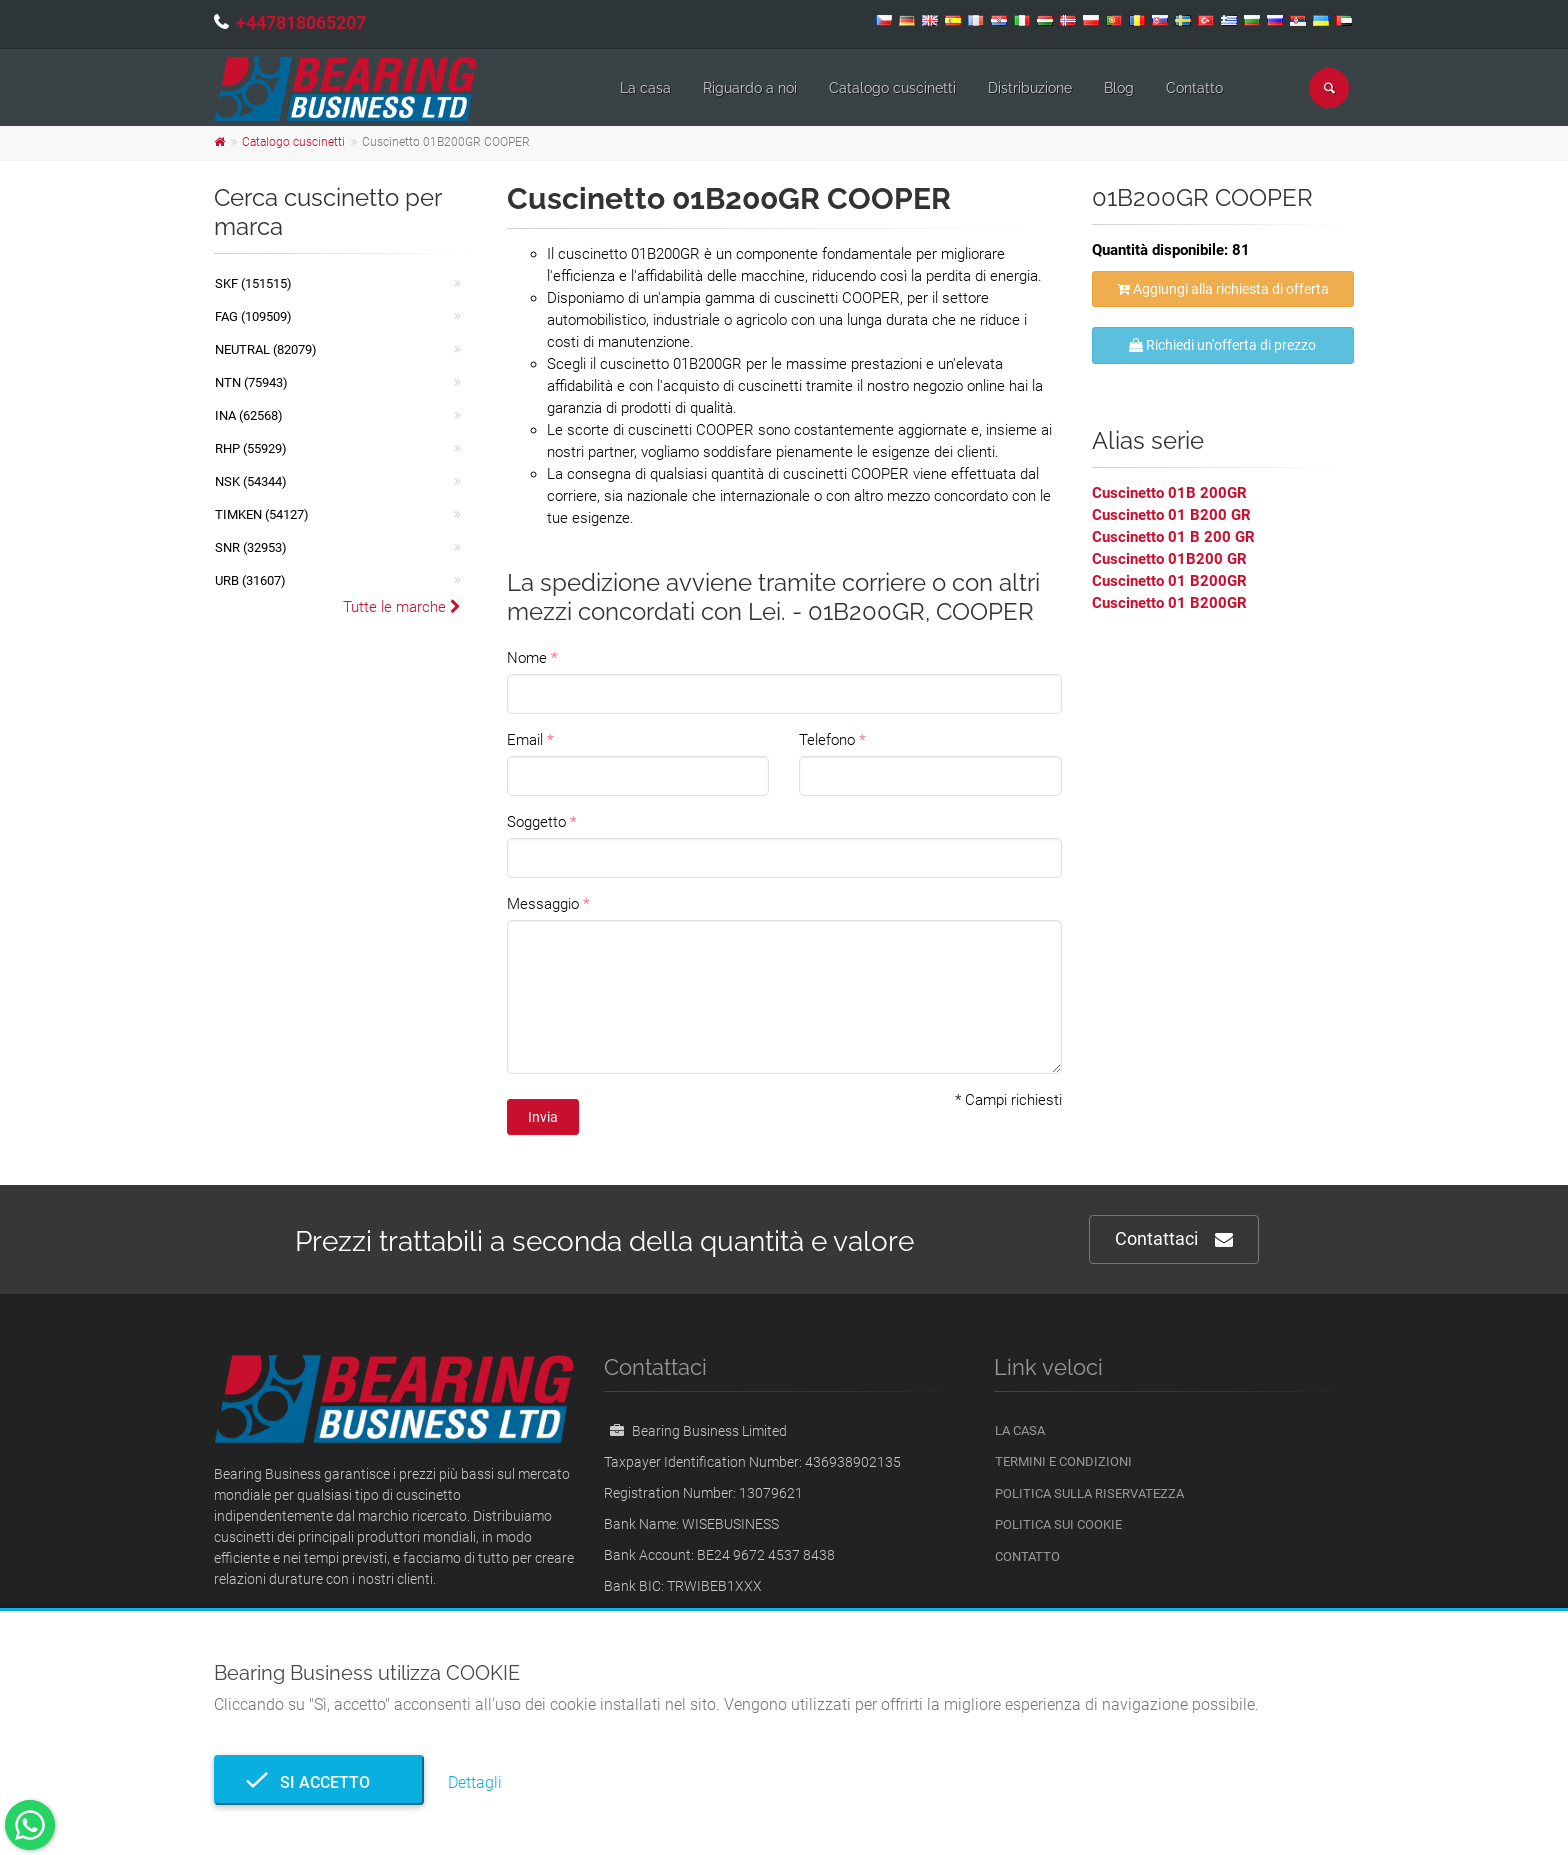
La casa (645, 88)
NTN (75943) (251, 382)
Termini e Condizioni (1063, 1461)
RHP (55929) (251, 448)
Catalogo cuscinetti (892, 88)
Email (525, 740)
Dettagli (475, 1782)
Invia (543, 1117)
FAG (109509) (253, 316)
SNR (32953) (251, 547)
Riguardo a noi (750, 88)
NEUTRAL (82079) (266, 349)
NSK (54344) (251, 481)
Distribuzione (1030, 88)
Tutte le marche (402, 607)
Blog (1119, 88)
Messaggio (543, 904)
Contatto (1194, 88)
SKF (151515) (253, 283)
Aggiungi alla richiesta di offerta (1223, 289)
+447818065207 (301, 22)
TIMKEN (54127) (262, 514)
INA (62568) (249, 415)
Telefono (827, 740)
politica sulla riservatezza (1089, 1493)
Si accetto (319, 1782)
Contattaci (1174, 1239)
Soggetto (536, 822)
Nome (527, 658)
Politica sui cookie (1058, 1524)
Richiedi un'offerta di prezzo (1222, 345)
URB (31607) (250, 580)
